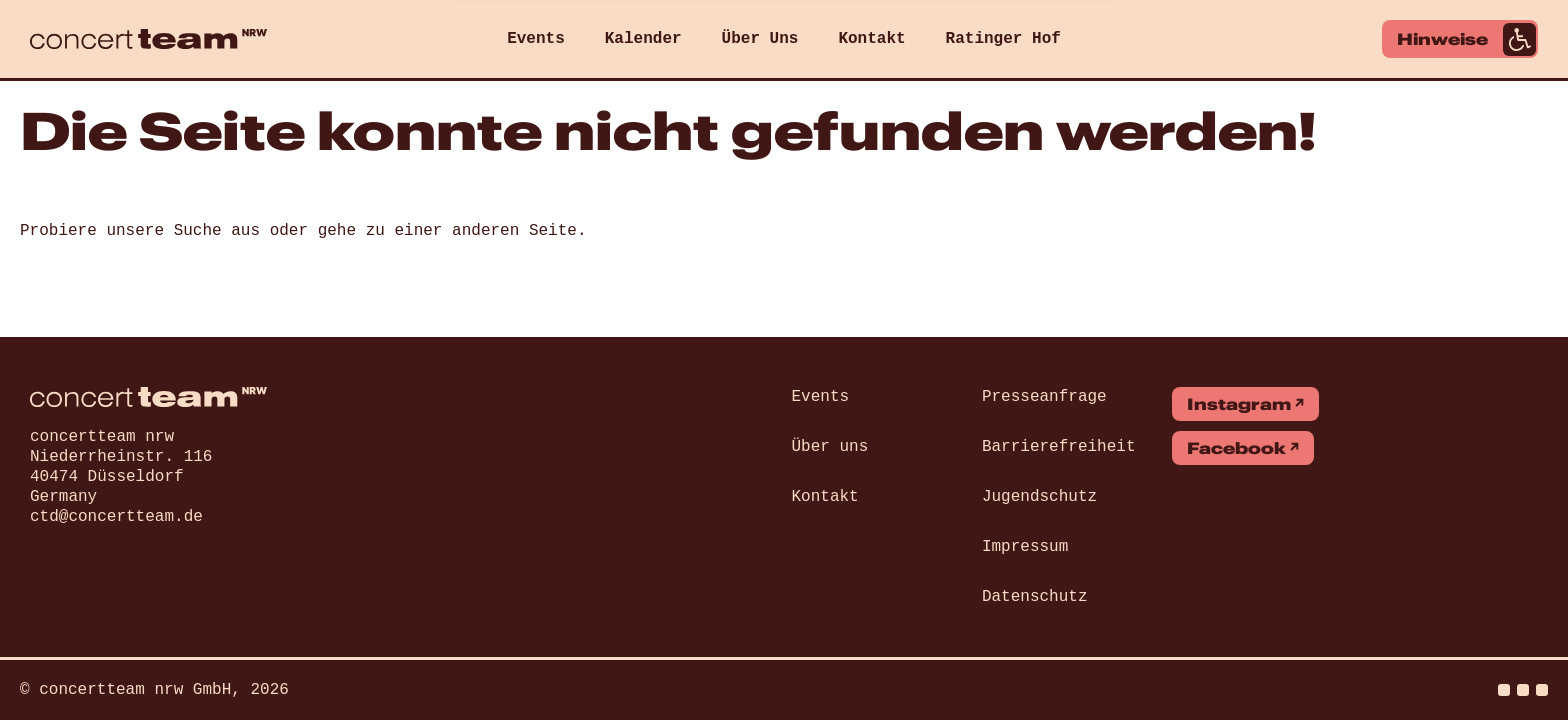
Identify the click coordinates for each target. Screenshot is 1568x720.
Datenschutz (1035, 597)
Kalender (643, 39)
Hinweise (1466, 39)
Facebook (1236, 448)
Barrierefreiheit (1059, 447)
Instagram (1239, 404)
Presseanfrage (1044, 397)
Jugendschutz (1039, 497)
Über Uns (760, 39)
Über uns (830, 447)
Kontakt (871, 39)
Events (536, 39)
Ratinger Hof (1003, 39)
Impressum (1025, 547)
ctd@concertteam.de (116, 517)
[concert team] (148, 39)
